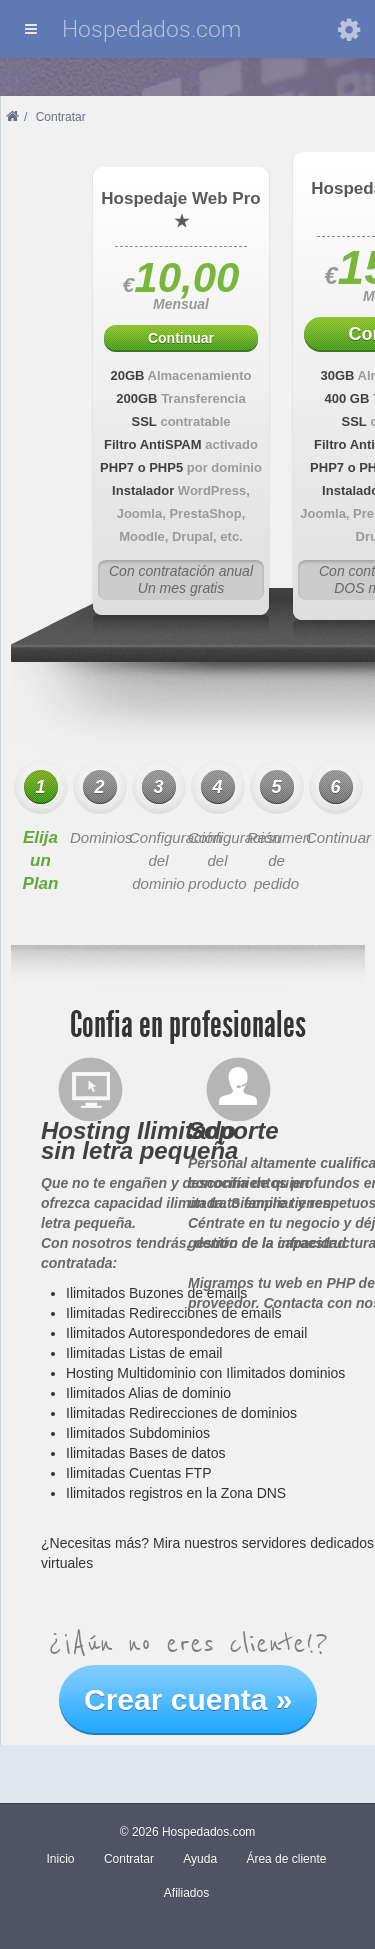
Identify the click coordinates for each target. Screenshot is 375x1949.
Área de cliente (286, 1859)
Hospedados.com (151, 28)
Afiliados (186, 1893)
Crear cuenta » (188, 1699)
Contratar (129, 1859)
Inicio (61, 1859)
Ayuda (200, 1859)
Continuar (181, 338)
